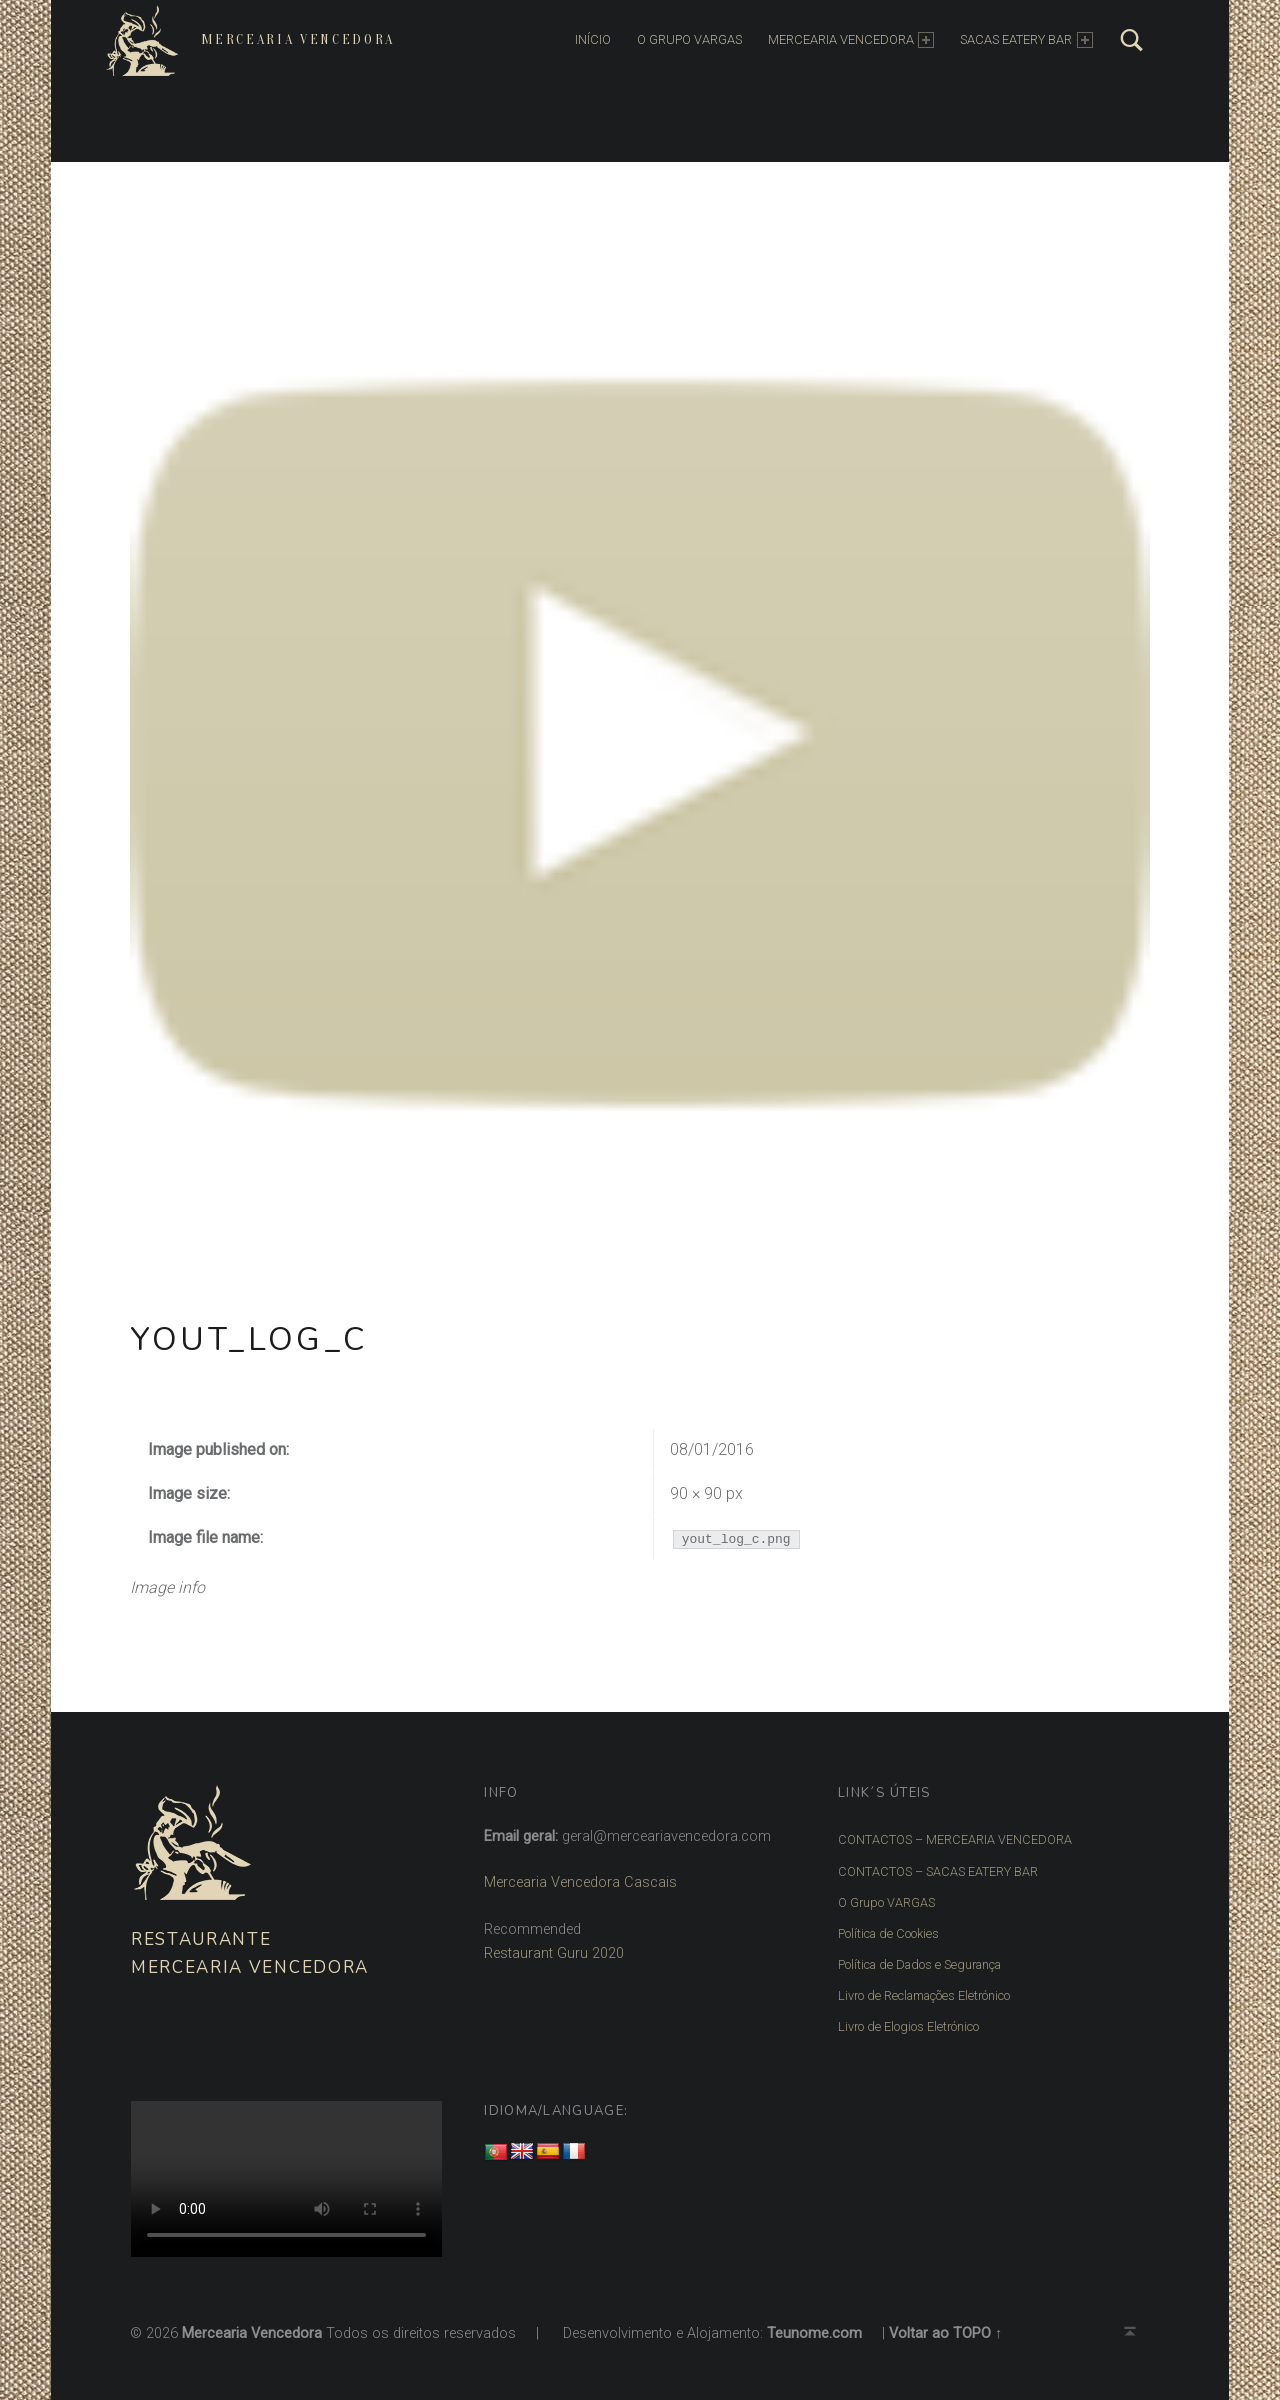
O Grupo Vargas (682, 39)
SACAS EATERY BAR (1019, 40)
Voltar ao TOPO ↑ (945, 2316)
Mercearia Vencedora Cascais (580, 1882)
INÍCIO (586, 39)
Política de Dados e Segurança (914, 1954)
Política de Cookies (885, 1925)
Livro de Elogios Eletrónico (904, 2011)
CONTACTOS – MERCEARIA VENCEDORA (948, 1839)
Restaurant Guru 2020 (554, 1953)
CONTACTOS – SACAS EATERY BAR (933, 1868)
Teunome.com (814, 2316)
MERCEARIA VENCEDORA (843, 40)
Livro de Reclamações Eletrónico (920, 1983)
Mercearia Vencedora (290, 39)
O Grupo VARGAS (883, 1896)
